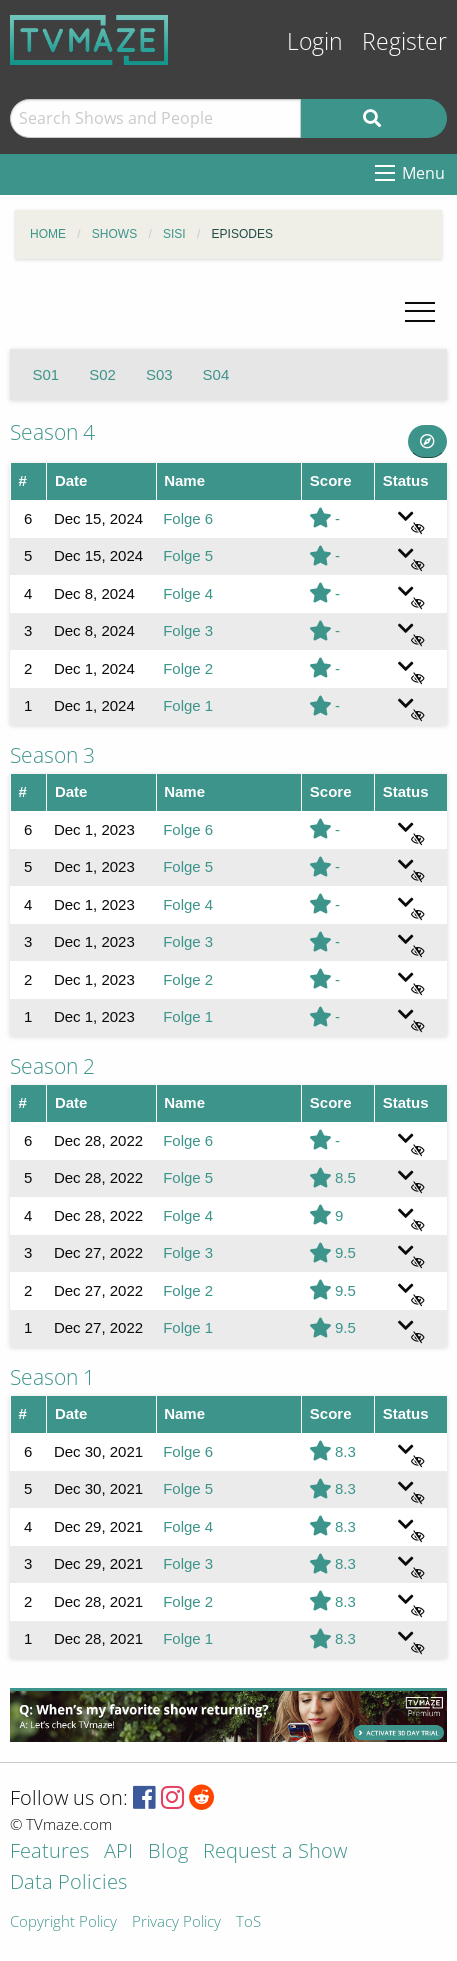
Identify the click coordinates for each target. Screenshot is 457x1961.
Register (404, 41)
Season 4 (52, 432)
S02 (102, 374)
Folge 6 (188, 518)
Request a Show (275, 1852)
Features (49, 1852)
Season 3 (52, 755)
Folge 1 (188, 705)
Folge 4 (188, 593)
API (118, 1852)
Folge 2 (188, 668)
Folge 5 (188, 555)
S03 (159, 374)
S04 (216, 374)
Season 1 (52, 1377)
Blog (168, 1852)
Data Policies (68, 1883)
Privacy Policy (176, 1922)
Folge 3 (188, 630)
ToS (248, 1922)
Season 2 (52, 1066)
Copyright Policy (63, 1922)
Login (315, 41)
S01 (46, 374)
